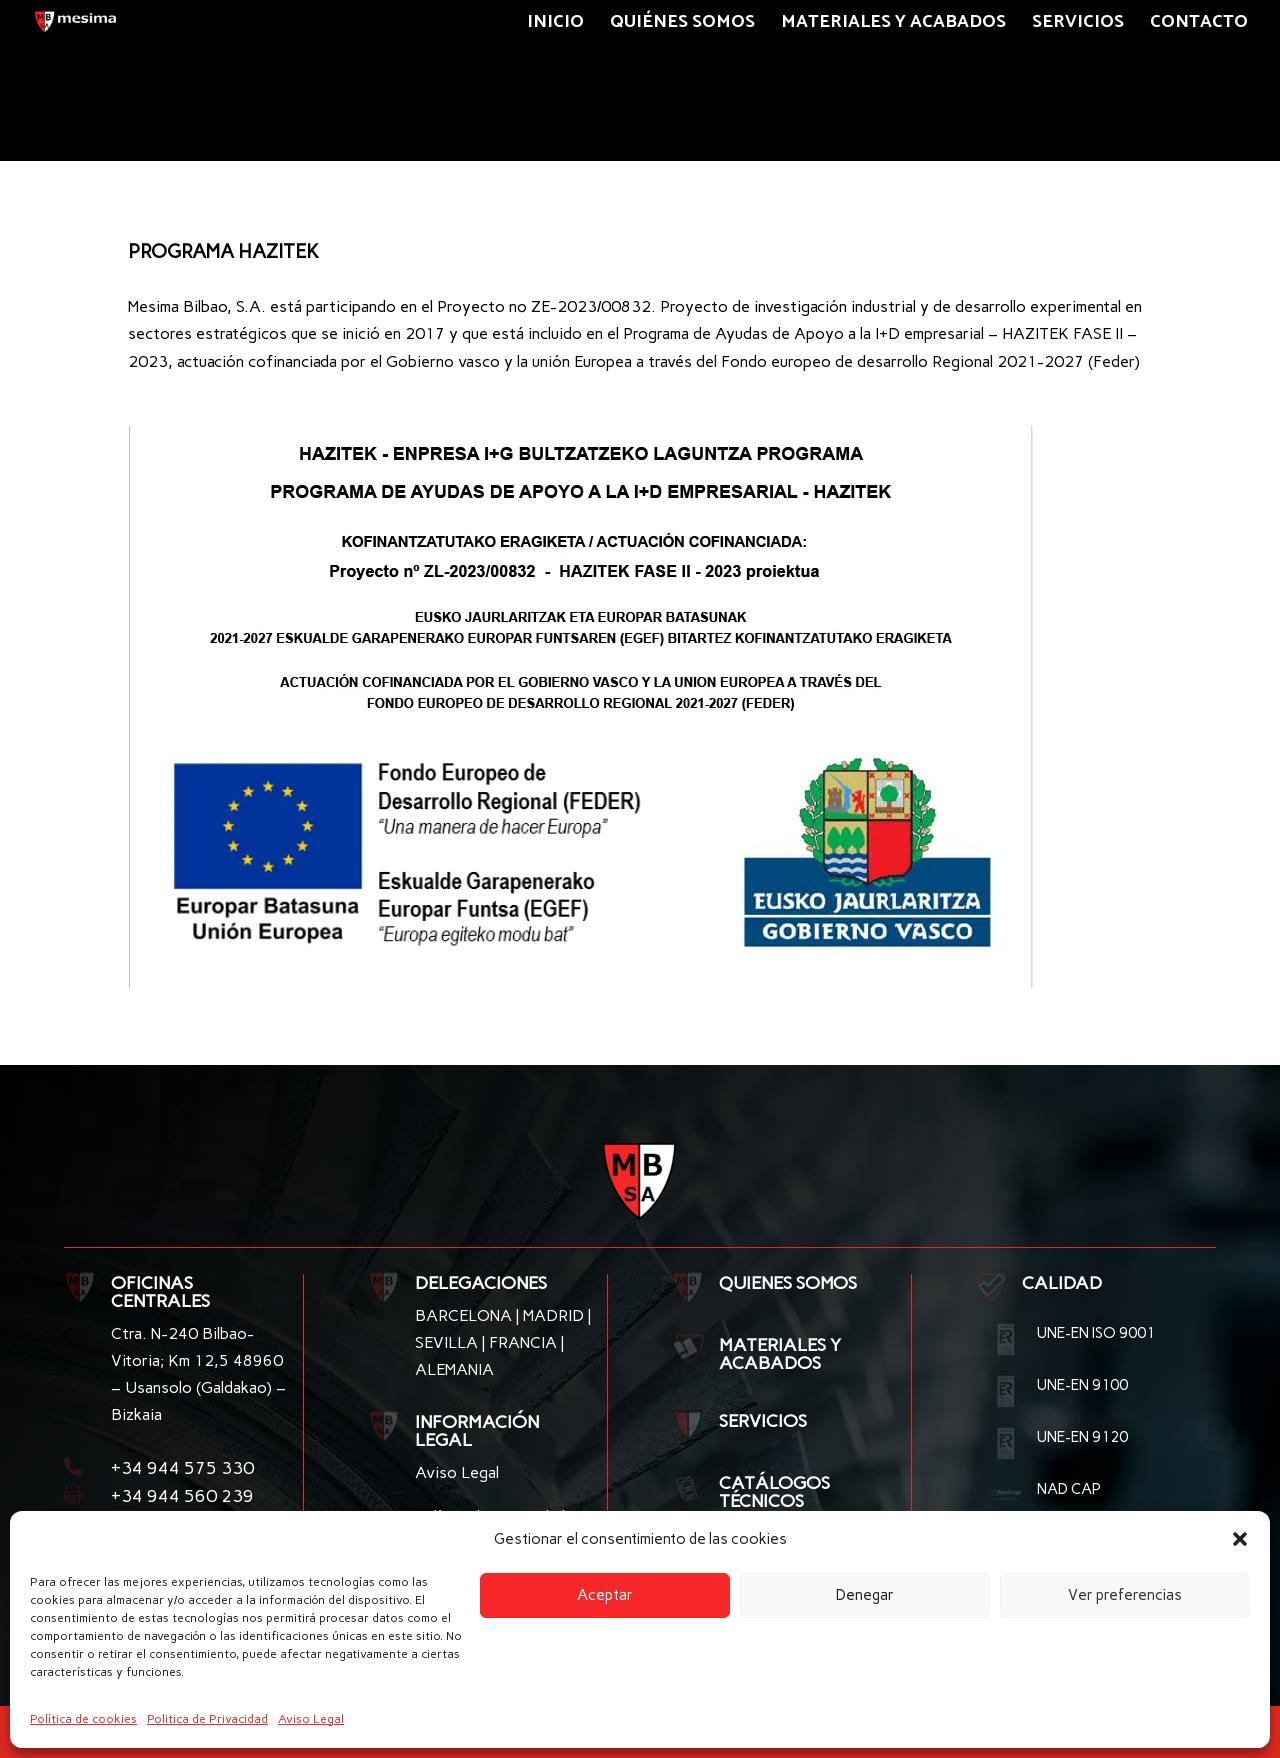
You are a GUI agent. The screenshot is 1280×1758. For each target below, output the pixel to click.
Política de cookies (83, 1719)
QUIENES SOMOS (788, 1283)
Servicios (1078, 26)
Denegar (865, 1595)
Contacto (1199, 26)
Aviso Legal (311, 1719)
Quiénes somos (682, 26)
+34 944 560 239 (182, 1496)
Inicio (555, 26)
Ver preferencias (1125, 1595)
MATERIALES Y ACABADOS (780, 1354)
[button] (1240, 1539)
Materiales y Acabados (893, 26)
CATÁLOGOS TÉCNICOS (774, 1492)
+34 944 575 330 (182, 1468)
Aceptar (605, 1595)
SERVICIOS (763, 1421)
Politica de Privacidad (207, 1719)
